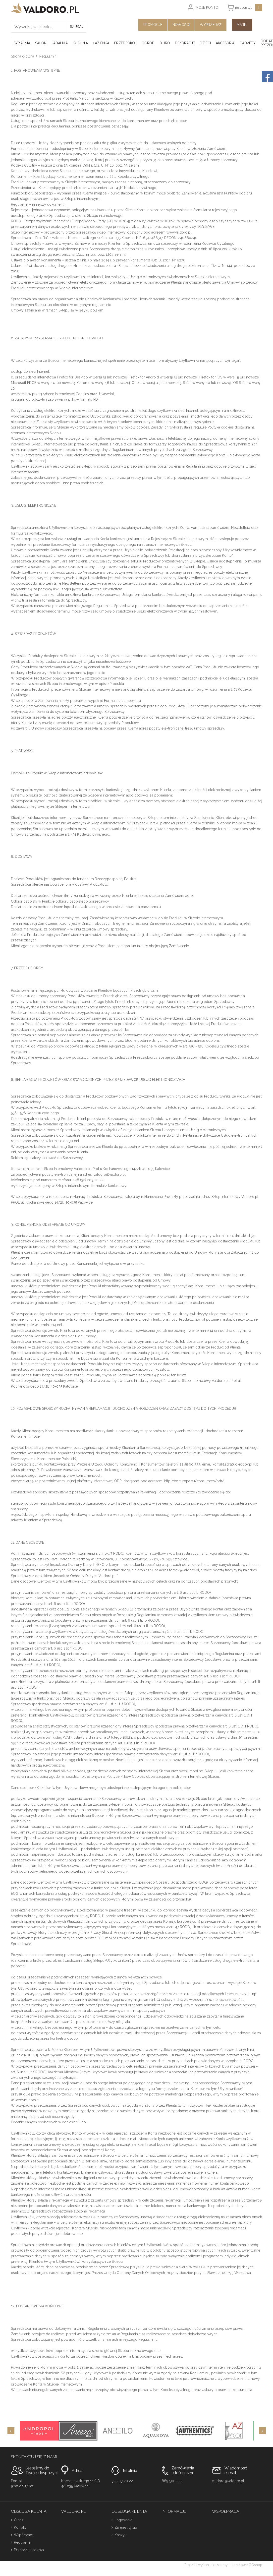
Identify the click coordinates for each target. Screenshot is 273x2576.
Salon (41, 43)
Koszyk (120, 2535)
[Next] (262, 2430)
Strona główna (22, 56)
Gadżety (247, 43)
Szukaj (76, 27)
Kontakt (20, 2527)
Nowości (181, 25)
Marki (242, 25)
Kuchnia (80, 43)
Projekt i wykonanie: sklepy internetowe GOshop (223, 2565)
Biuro (165, 43)
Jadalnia (60, 43)
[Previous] (10, 2430)
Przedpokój (125, 43)
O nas (18, 2520)
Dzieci (205, 43)
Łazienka (101, 43)
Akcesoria (225, 43)
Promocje (152, 25)
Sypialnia (21, 43)
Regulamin (22, 2542)
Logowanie (123, 2520)
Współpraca (24, 2535)
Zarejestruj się (125, 2527)
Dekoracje (185, 43)
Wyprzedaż (210, 25)
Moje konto (207, 7)
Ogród (148, 43)
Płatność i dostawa (29, 2550)
